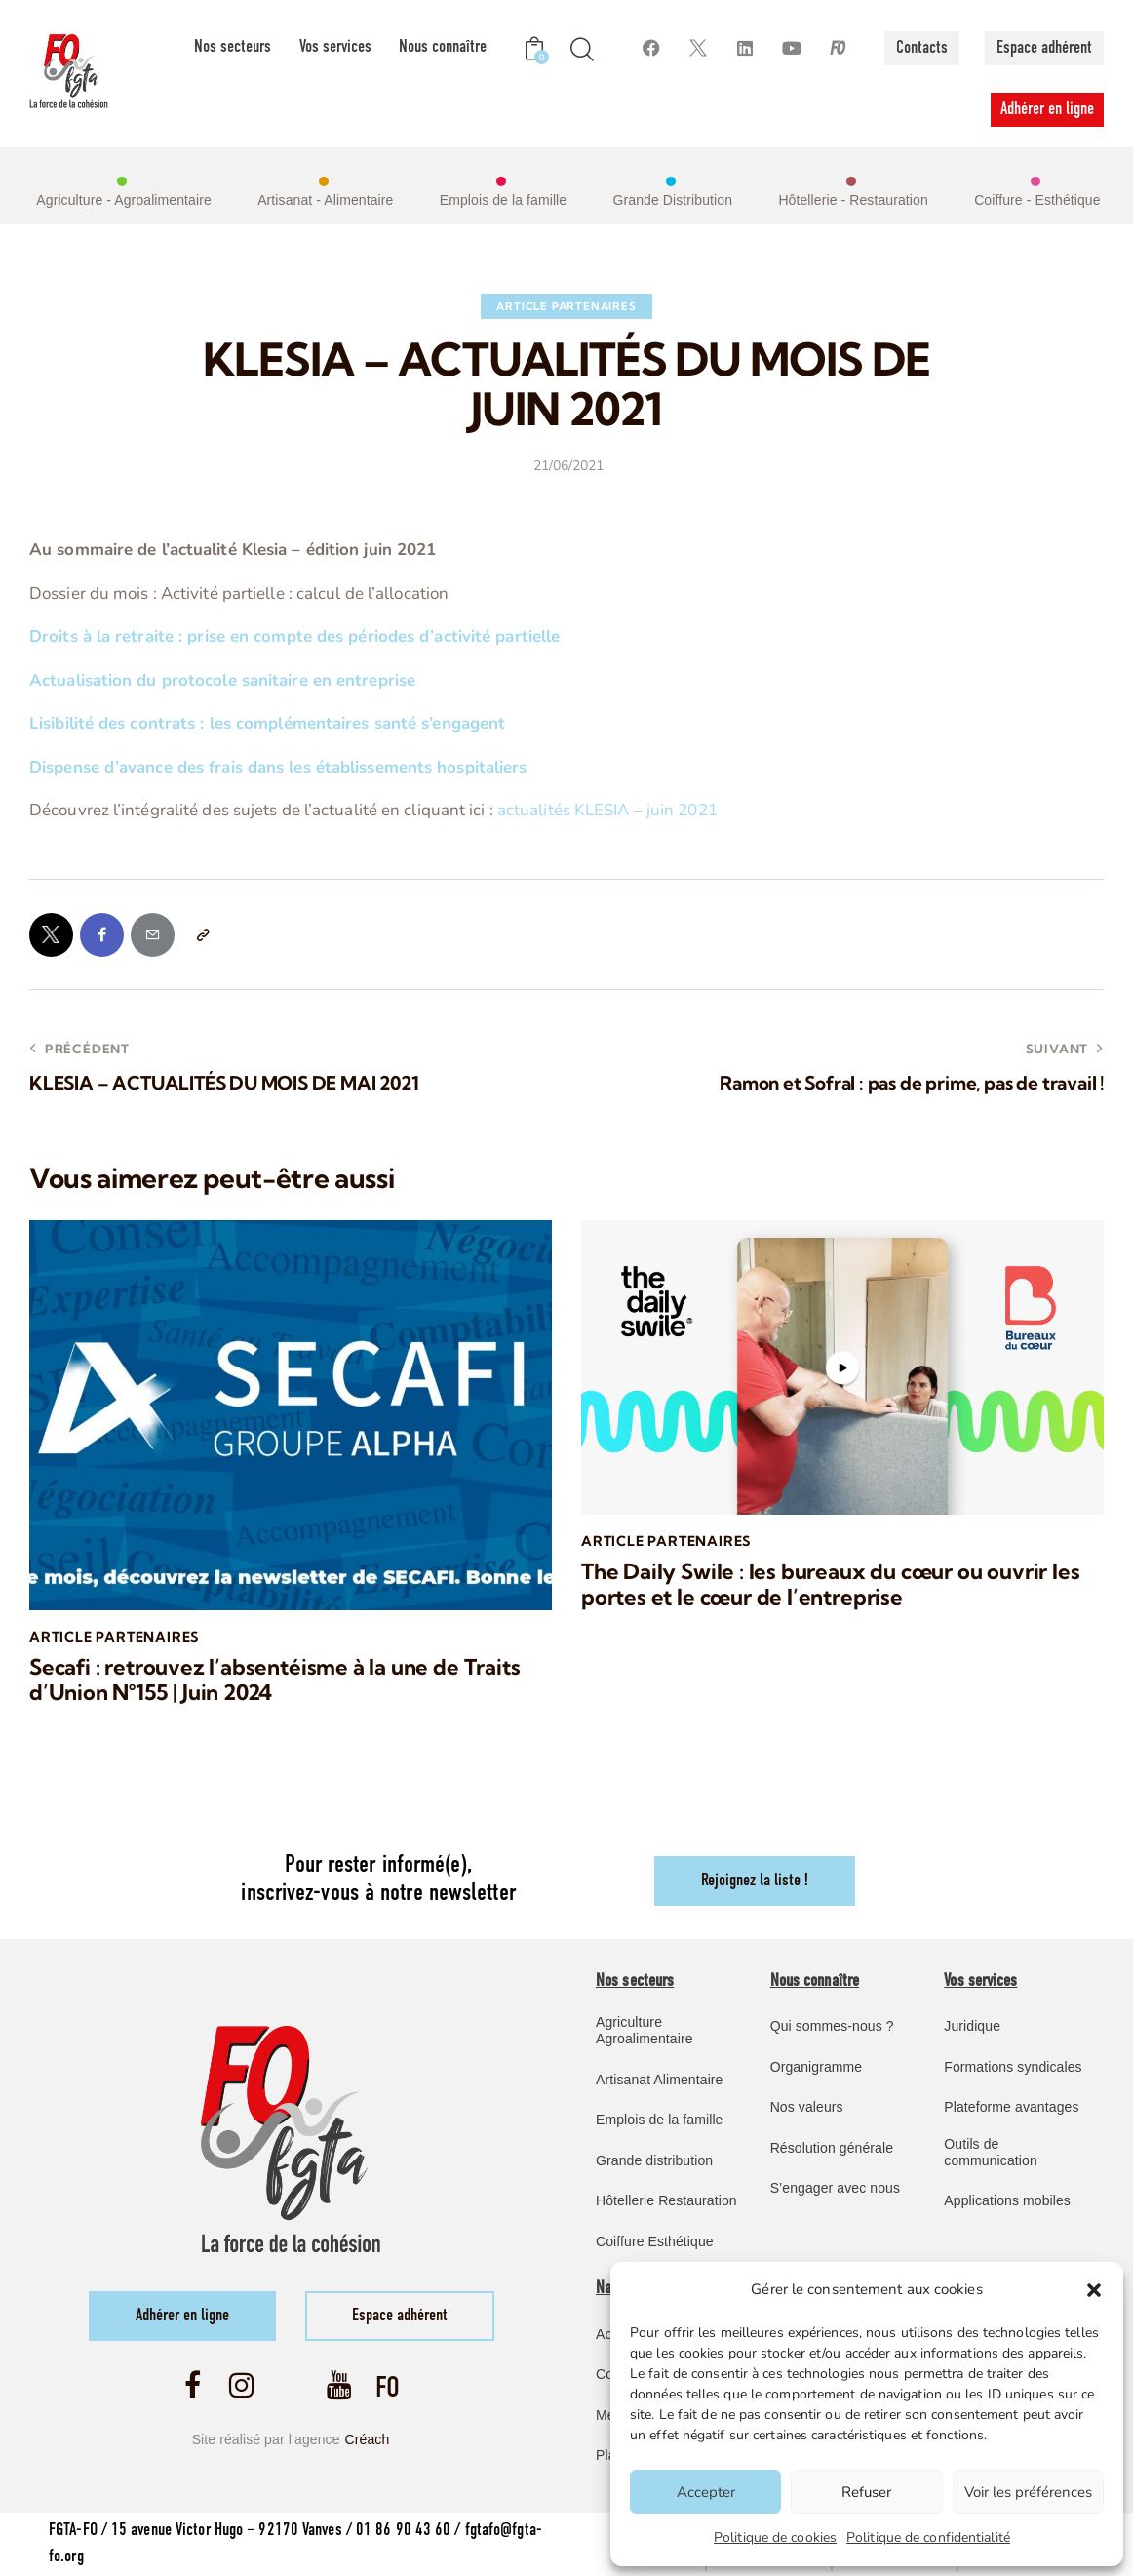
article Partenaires (566, 306)
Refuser (866, 2492)
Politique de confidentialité (928, 2537)
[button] (1094, 2290)
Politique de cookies (775, 2537)
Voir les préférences (1028, 2492)
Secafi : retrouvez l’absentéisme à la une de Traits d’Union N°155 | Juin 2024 (274, 1680)
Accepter (706, 2492)
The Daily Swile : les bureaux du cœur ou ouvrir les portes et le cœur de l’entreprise (830, 1584)
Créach (367, 2439)
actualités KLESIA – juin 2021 (607, 810)
